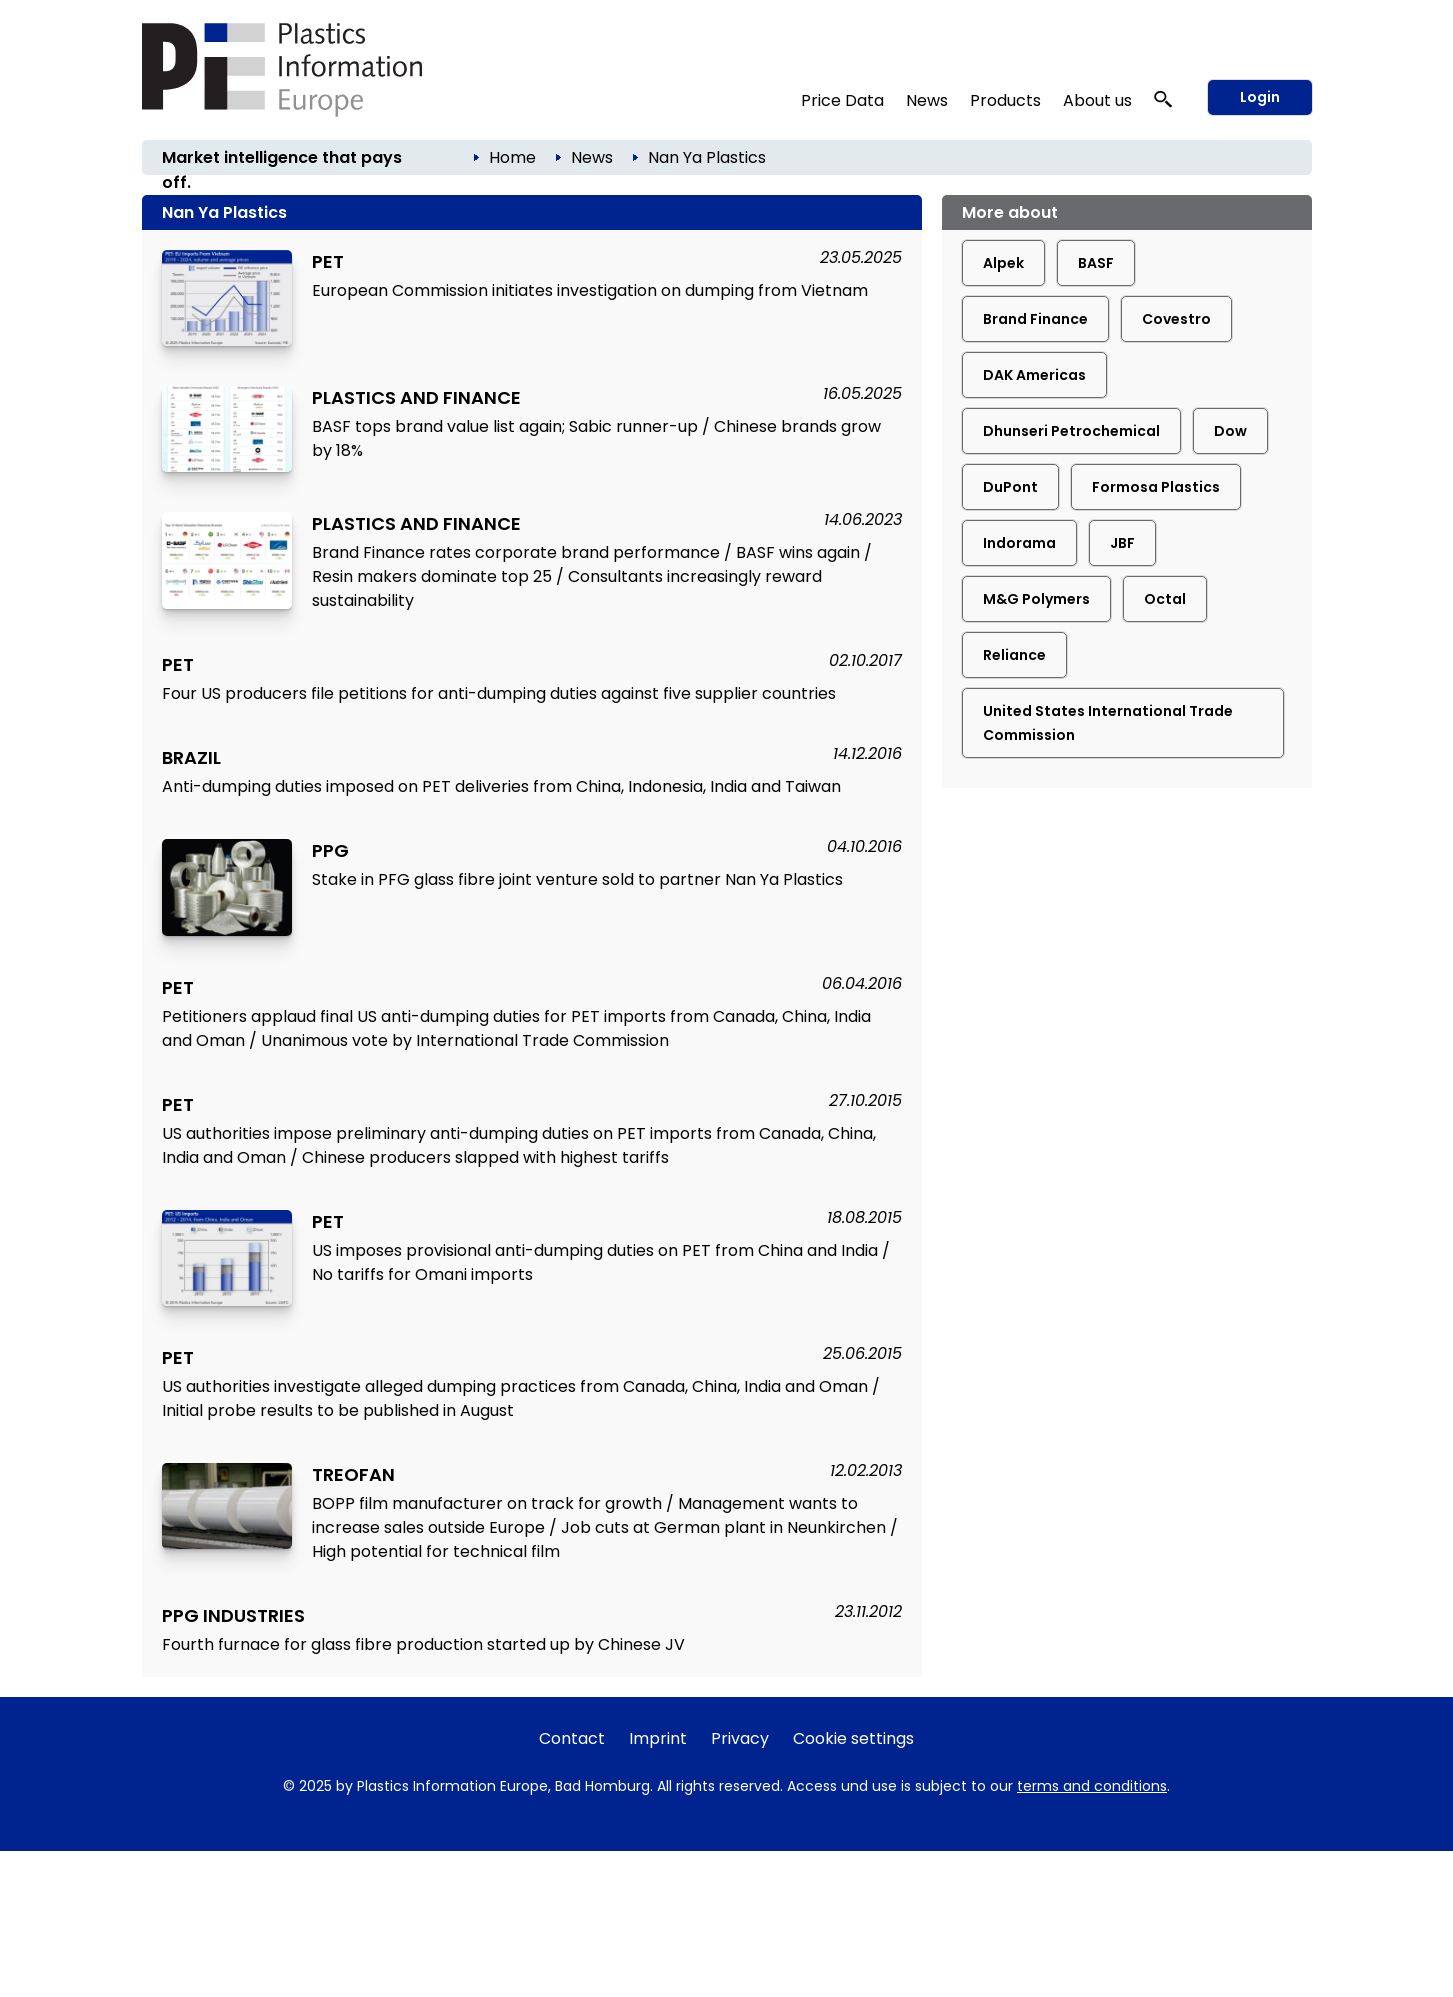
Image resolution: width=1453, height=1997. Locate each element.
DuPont (1010, 487)
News (927, 100)
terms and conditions (1092, 1786)
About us (1097, 100)
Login (1260, 97)
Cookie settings (853, 1738)
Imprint (658, 1738)
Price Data (842, 100)
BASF (1096, 263)
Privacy (740, 1738)
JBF (1122, 543)
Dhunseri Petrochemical (1071, 431)
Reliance (1014, 655)
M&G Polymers (1036, 599)
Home (512, 157)
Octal (1165, 599)
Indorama (1019, 543)
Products (1005, 100)
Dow (1230, 431)
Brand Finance (1035, 319)
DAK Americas (1034, 375)
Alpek (1003, 263)
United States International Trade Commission (1108, 723)
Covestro (1176, 319)
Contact (572, 1738)
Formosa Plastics (1156, 487)
